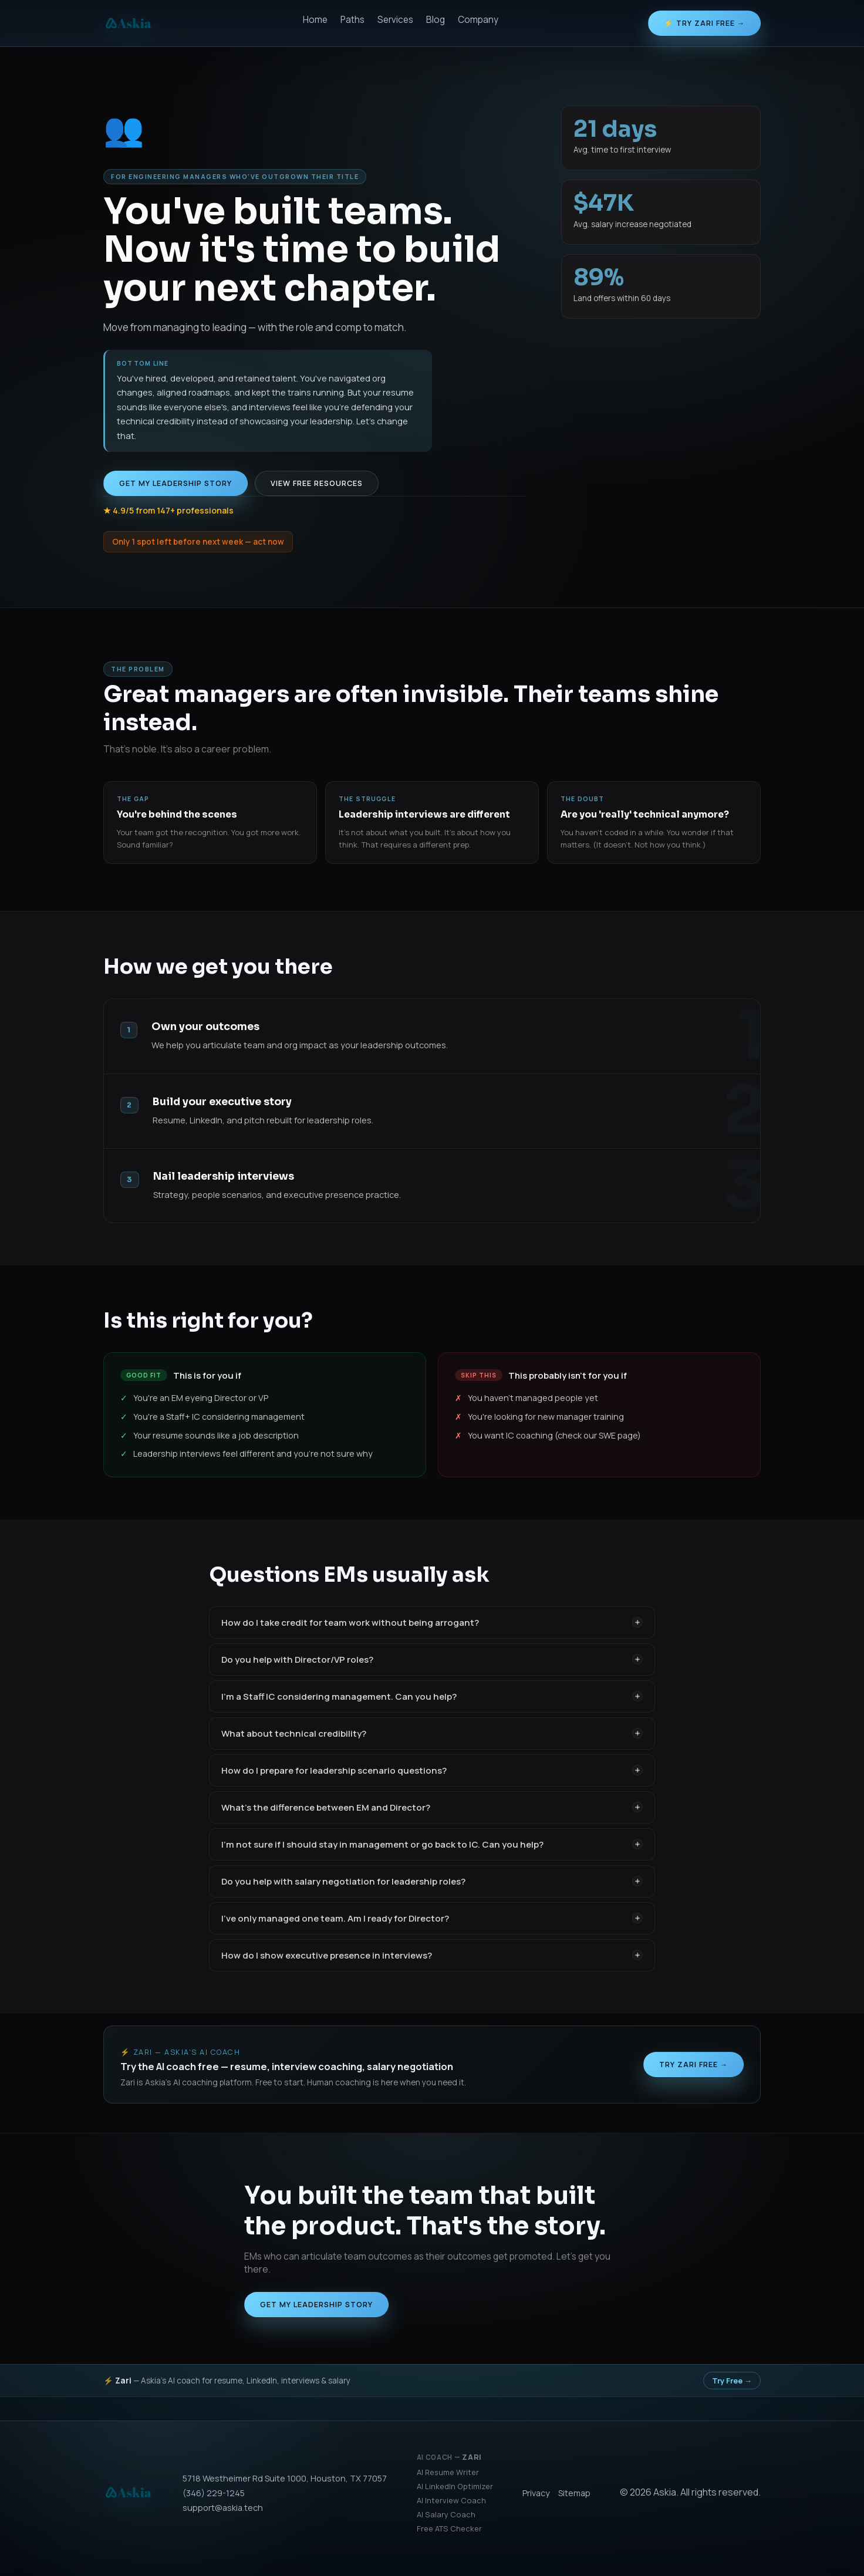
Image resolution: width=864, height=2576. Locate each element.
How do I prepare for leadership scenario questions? (432, 1770)
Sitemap (574, 2493)
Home (315, 19)
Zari (472, 2457)
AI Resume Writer (448, 2472)
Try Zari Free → (693, 2064)
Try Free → (732, 2380)
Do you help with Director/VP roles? (432, 1659)
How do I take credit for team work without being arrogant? (432, 1622)
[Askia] (128, 23)
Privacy (536, 2493)
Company (478, 19)
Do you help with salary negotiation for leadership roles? (432, 1881)
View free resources (317, 483)
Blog (435, 19)
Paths (352, 19)
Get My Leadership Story (175, 483)
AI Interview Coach (451, 2500)
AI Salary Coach (446, 2514)
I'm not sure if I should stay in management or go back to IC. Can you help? (432, 1844)
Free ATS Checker (449, 2528)
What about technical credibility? (432, 1733)
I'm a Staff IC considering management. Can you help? (432, 1696)
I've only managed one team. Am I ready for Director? (432, 1918)
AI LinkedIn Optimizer (455, 2486)
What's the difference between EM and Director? (432, 1807)
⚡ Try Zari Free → (704, 23)
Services (395, 19)
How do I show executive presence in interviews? (432, 1955)
